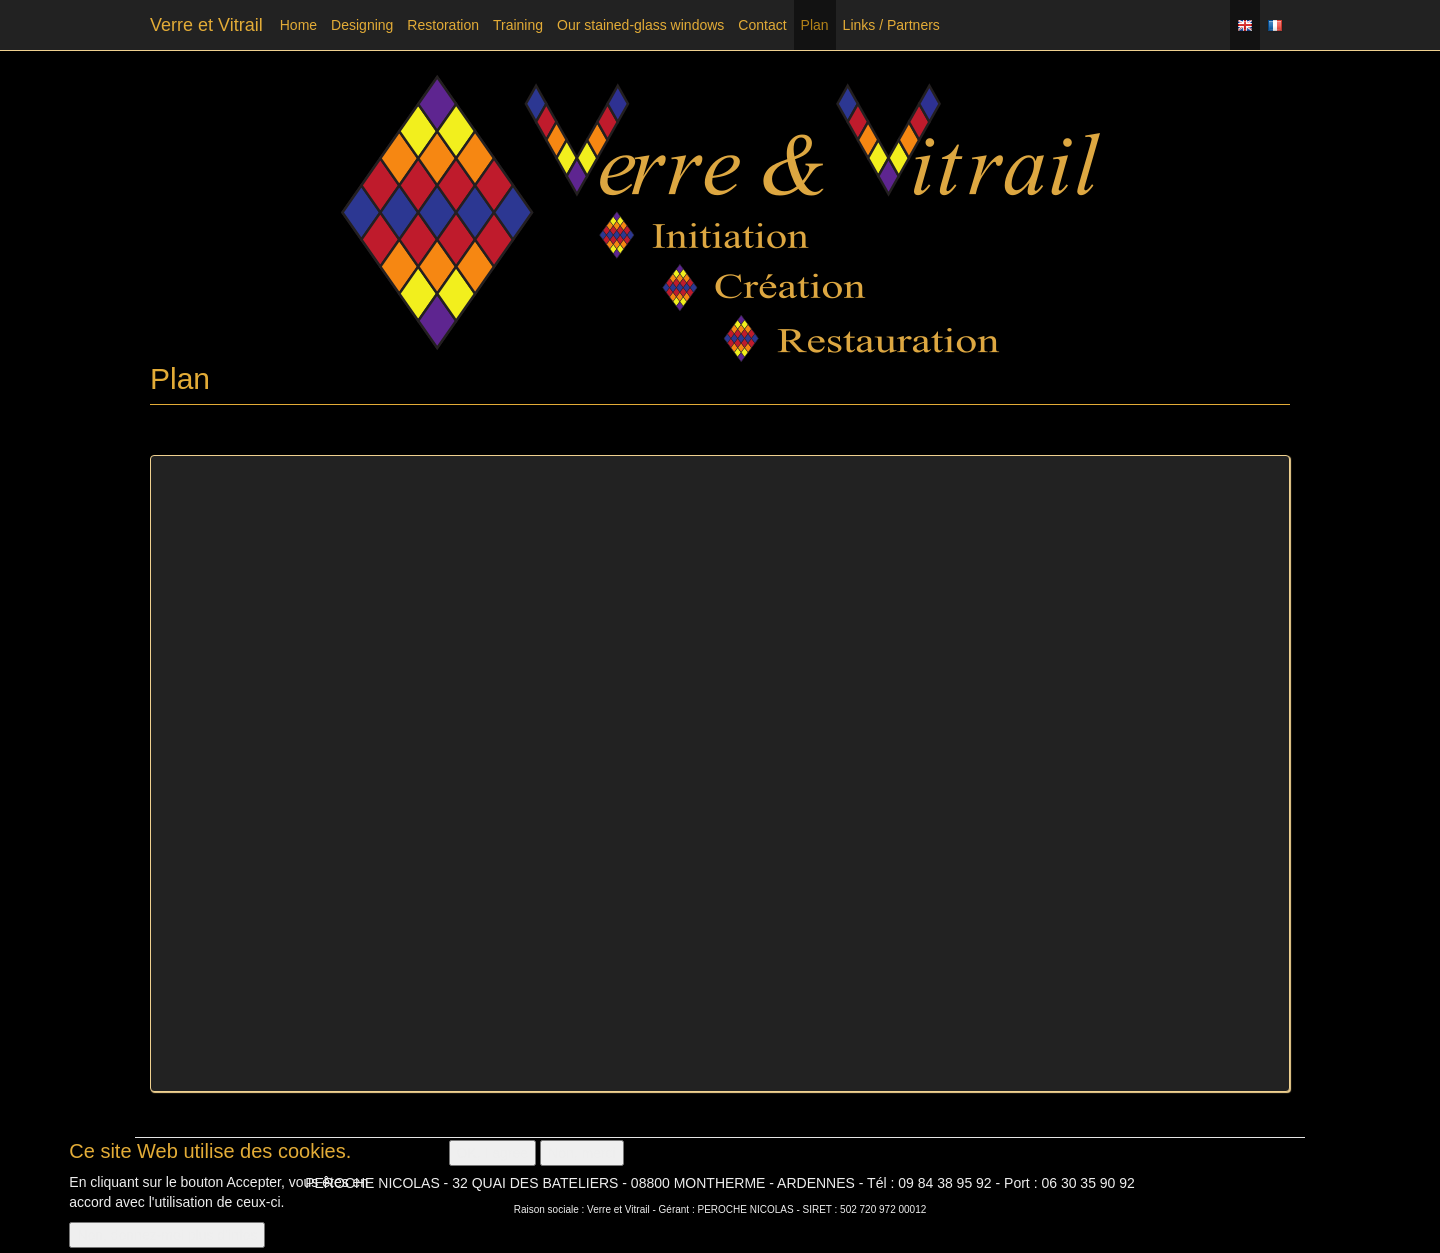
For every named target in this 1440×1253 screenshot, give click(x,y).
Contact (762, 25)
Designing (362, 25)
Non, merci (582, 1153)
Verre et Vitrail (206, 25)
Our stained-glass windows (640, 25)
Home (298, 25)
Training (518, 25)
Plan (815, 25)
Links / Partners (891, 25)
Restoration (443, 25)
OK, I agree (493, 1153)
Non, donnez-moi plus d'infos (167, 1235)
